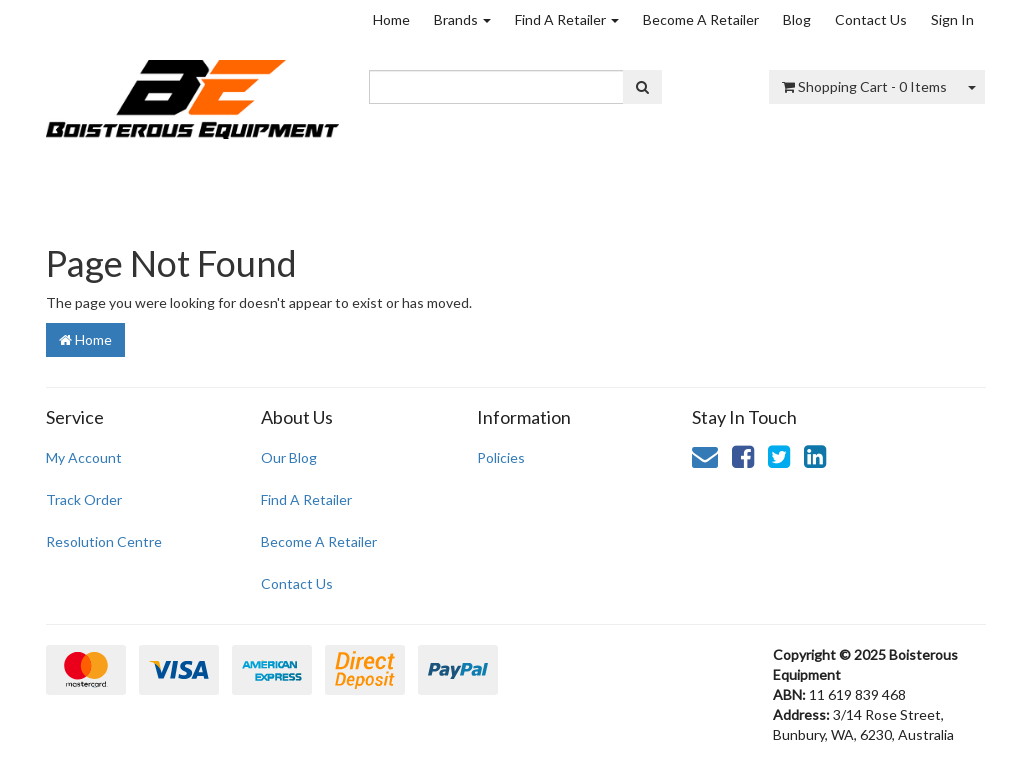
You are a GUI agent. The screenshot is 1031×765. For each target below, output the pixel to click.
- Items (864, 86)
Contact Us (871, 19)
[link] (743, 456)
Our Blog (289, 457)
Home (391, 19)
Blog (797, 19)
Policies (501, 457)
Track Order (84, 499)
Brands (462, 19)
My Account (84, 457)
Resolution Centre (104, 541)
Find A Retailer (567, 19)
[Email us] (705, 456)
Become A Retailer (701, 19)
